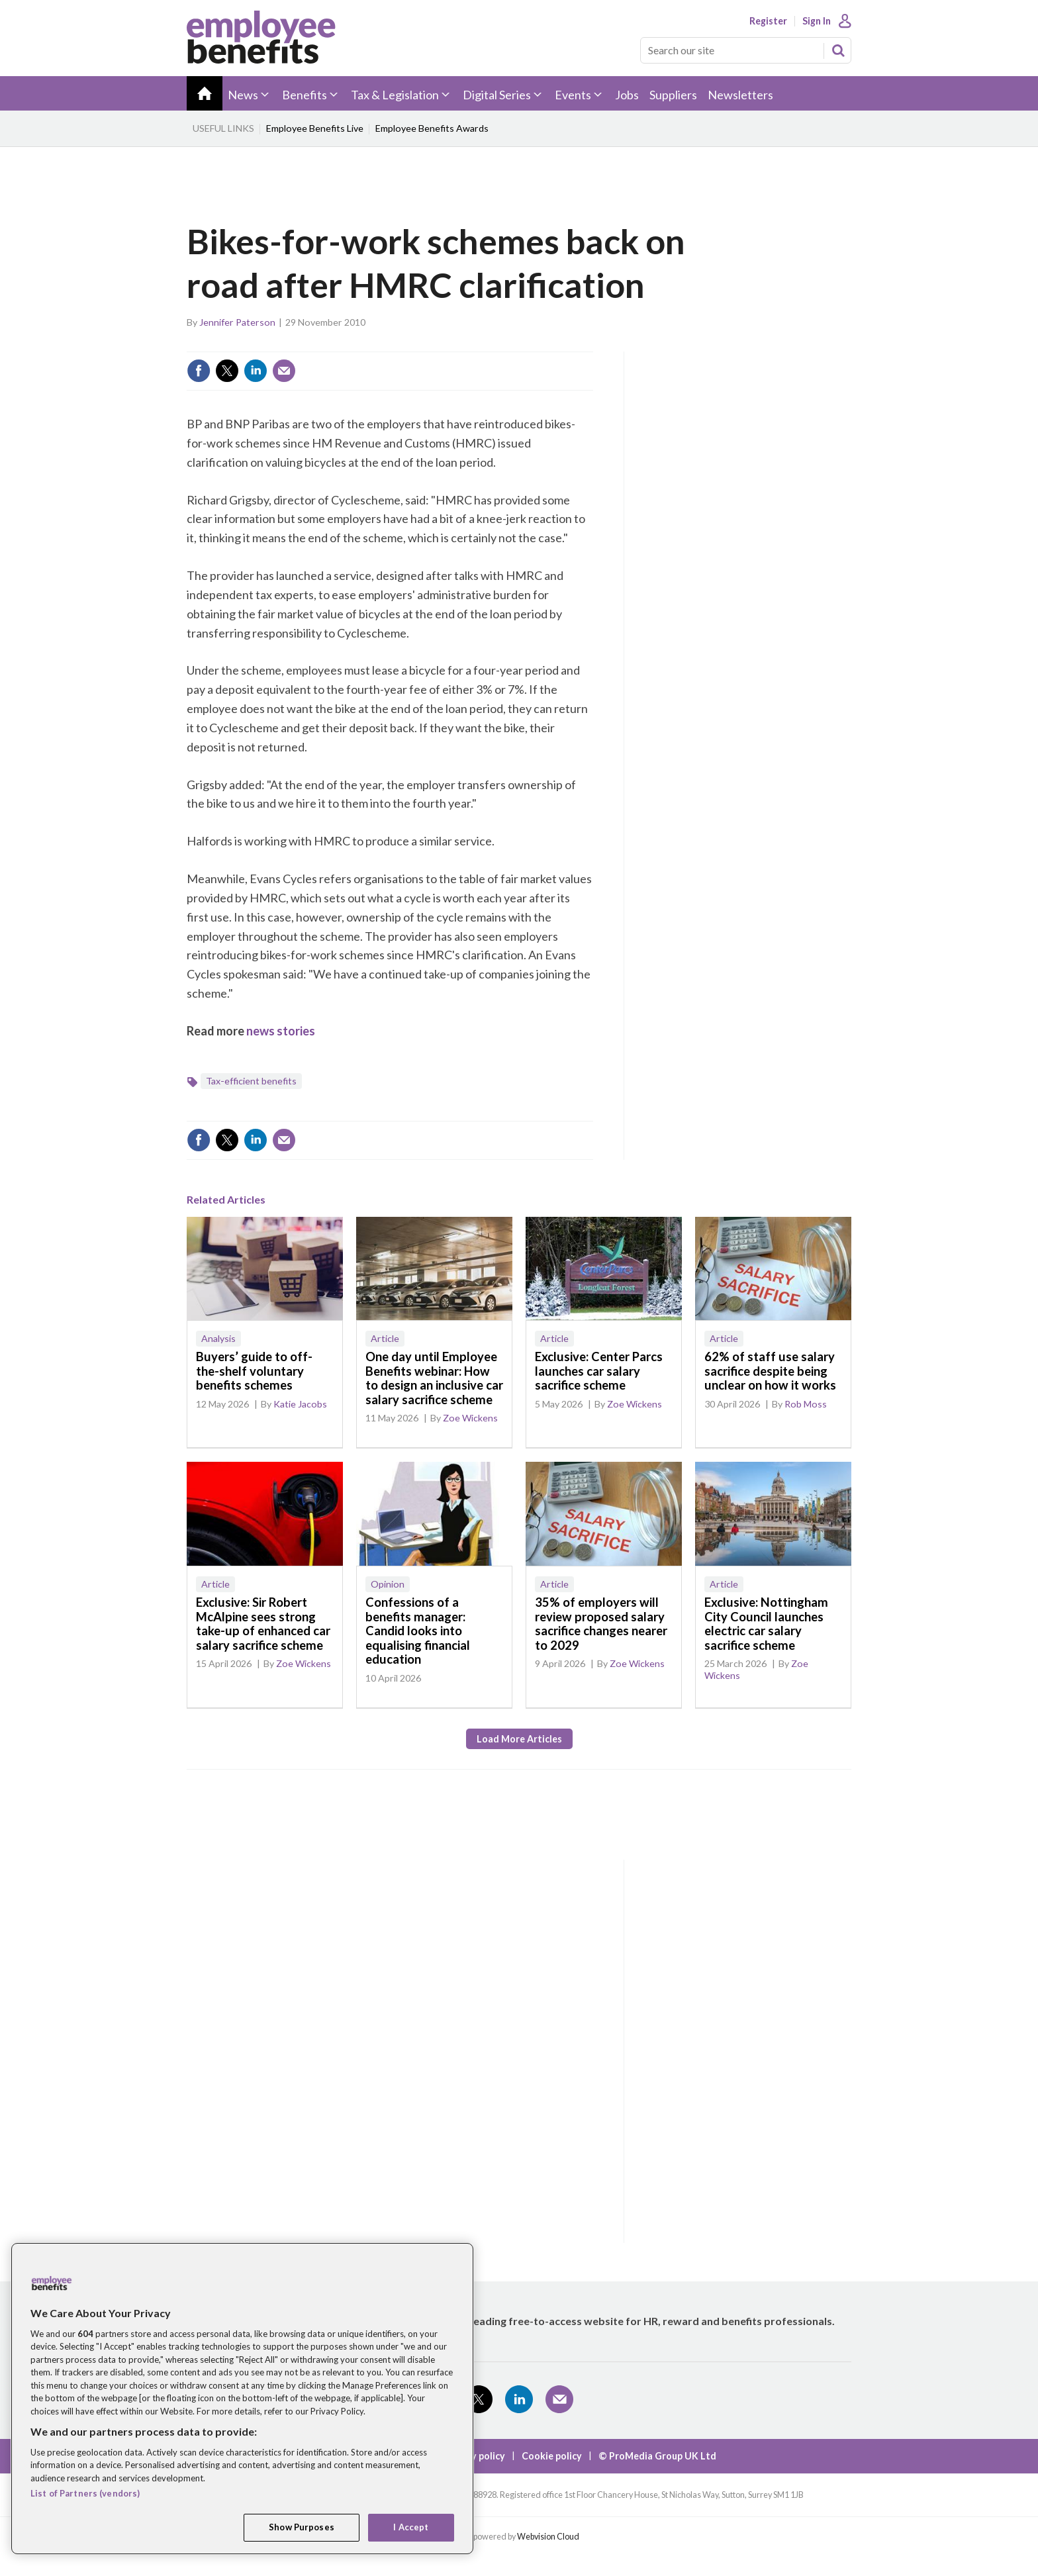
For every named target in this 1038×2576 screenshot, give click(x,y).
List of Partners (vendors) (85, 2493)
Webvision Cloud (548, 2537)
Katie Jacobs (300, 1403)
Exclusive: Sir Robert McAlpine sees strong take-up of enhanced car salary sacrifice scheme (263, 1623)
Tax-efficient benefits (251, 1080)
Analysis (218, 1338)
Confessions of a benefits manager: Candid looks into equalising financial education (417, 1630)
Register (768, 21)
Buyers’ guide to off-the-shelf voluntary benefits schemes (254, 1370)
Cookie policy (552, 2455)
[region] (242, 2398)
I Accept (410, 2527)
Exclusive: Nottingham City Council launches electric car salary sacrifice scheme (766, 1623)
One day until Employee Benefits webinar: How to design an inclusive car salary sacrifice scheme (434, 1378)
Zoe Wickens (470, 1417)
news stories (280, 1031)
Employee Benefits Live (314, 128)
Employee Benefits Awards (432, 128)
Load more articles (519, 1738)
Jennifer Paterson (237, 322)
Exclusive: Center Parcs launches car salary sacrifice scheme (599, 1370)
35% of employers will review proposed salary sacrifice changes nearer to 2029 (601, 1623)
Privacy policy (474, 2455)
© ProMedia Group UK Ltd (657, 2455)
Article (385, 1338)
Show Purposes (301, 2527)
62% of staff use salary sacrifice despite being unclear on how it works (770, 1370)
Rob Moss (805, 1403)
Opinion (387, 1584)
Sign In (816, 21)
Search (838, 50)
